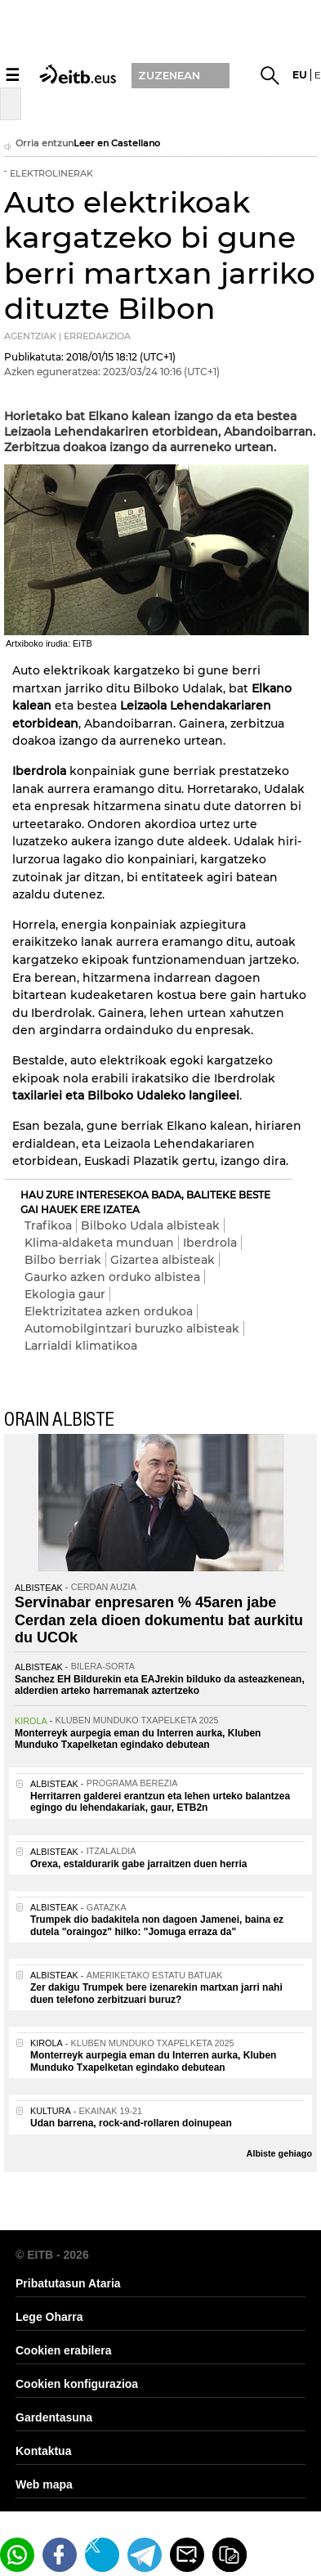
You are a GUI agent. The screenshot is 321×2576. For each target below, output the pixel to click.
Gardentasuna (54, 2417)
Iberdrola (210, 1242)
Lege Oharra (49, 2316)
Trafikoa (48, 1225)
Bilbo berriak (63, 1259)
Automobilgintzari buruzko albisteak (132, 1328)
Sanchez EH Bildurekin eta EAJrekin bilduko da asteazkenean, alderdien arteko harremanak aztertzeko (160, 1684)
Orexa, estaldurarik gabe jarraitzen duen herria (138, 1864)
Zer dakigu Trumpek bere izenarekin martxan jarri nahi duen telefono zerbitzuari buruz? (156, 1993)
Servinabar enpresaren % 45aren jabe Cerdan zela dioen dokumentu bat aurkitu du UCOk (159, 1620)
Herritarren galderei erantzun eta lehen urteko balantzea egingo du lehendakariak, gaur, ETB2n (160, 1801)
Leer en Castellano (117, 143)
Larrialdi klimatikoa (81, 1345)
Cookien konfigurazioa (77, 2383)
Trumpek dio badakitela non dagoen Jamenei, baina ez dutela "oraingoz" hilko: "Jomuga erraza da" (156, 1925)
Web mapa (44, 2484)
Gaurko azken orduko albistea (112, 1277)
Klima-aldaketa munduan (99, 1242)
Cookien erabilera (64, 2350)
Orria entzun (39, 145)
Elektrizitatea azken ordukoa (109, 1311)
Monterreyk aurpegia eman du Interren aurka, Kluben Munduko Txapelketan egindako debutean (138, 1738)
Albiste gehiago (279, 2153)
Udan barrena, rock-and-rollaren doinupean (131, 2123)
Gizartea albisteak (162, 1259)
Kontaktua (43, 2450)
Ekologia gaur (65, 1294)
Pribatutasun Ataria (68, 2283)
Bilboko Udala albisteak (150, 1225)
